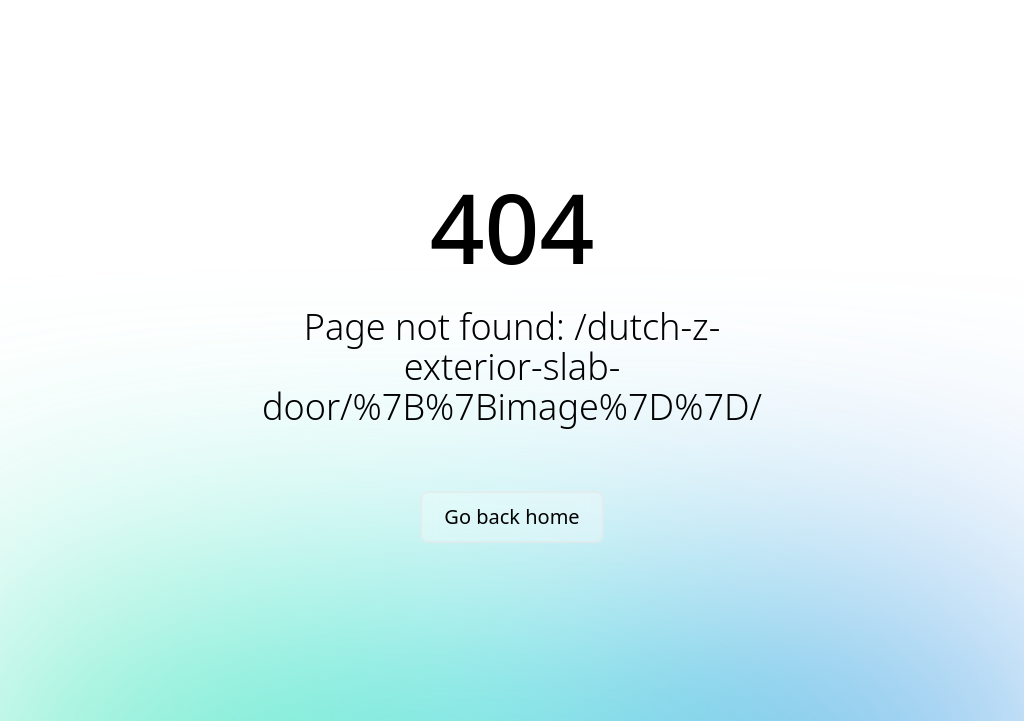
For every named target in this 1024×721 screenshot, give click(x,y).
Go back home (511, 516)
